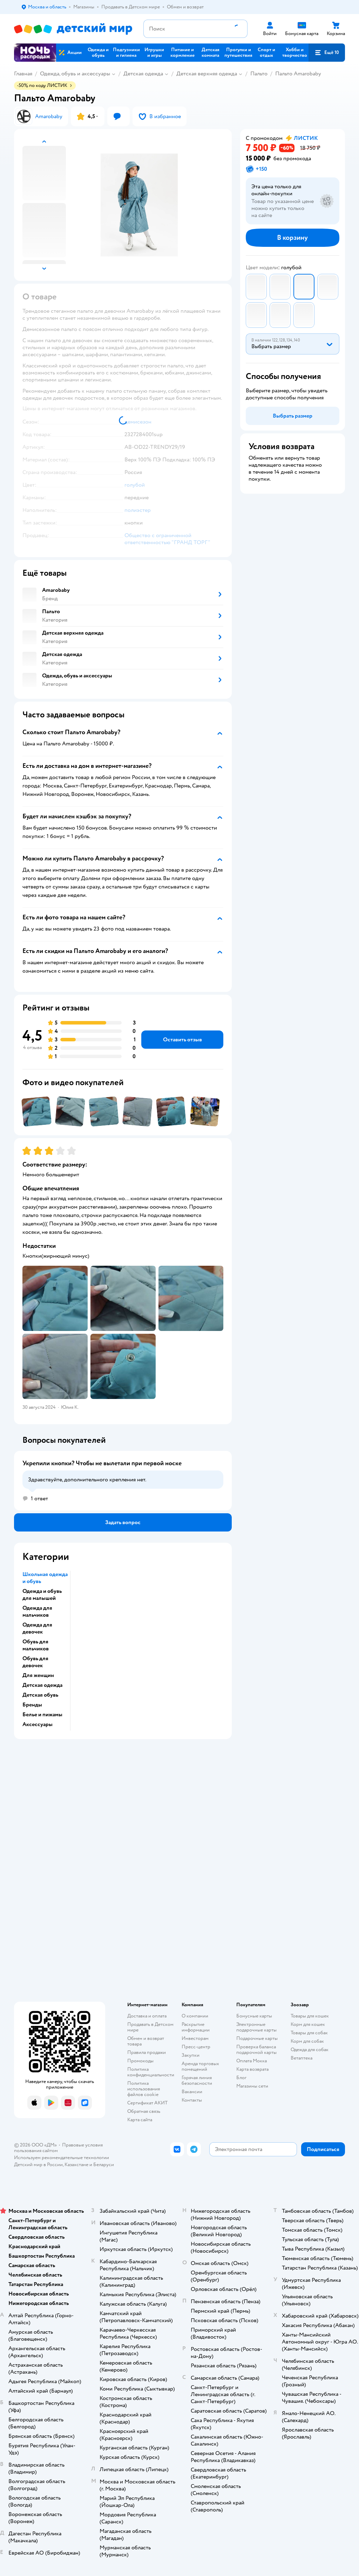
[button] (327, 52)
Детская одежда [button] (42, 1685)
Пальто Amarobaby (298, 73)
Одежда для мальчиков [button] (37, 1611)
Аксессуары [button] (37, 1724)
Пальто (258, 73)
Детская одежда (143, 73)
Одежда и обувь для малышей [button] (42, 1595)
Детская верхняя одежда (206, 73)
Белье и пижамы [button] (42, 1714)
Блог (241, 2078)
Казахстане (76, 2165)
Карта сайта (139, 2120)
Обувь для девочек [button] (35, 1662)
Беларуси (103, 2165)
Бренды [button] (32, 1704)
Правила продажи (146, 2052)
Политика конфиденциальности (150, 2072)
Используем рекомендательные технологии (61, 2158)
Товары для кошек (310, 2016)
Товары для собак (309, 2033)
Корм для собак (307, 2041)
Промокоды (140, 2061)
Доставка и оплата (147, 2016)
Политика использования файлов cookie (143, 2088)
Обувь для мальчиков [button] (35, 1645)
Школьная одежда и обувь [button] (45, 1578)
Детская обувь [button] (40, 1694)
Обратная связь (143, 2111)
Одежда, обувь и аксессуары (75, 73)
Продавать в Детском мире (150, 2027)
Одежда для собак (309, 2050)
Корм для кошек (308, 2024)
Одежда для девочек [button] (37, 1628)
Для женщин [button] (38, 1675)
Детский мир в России (38, 2165)
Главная (23, 73)
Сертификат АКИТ (147, 2103)
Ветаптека (301, 2058)
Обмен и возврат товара (145, 2041)
